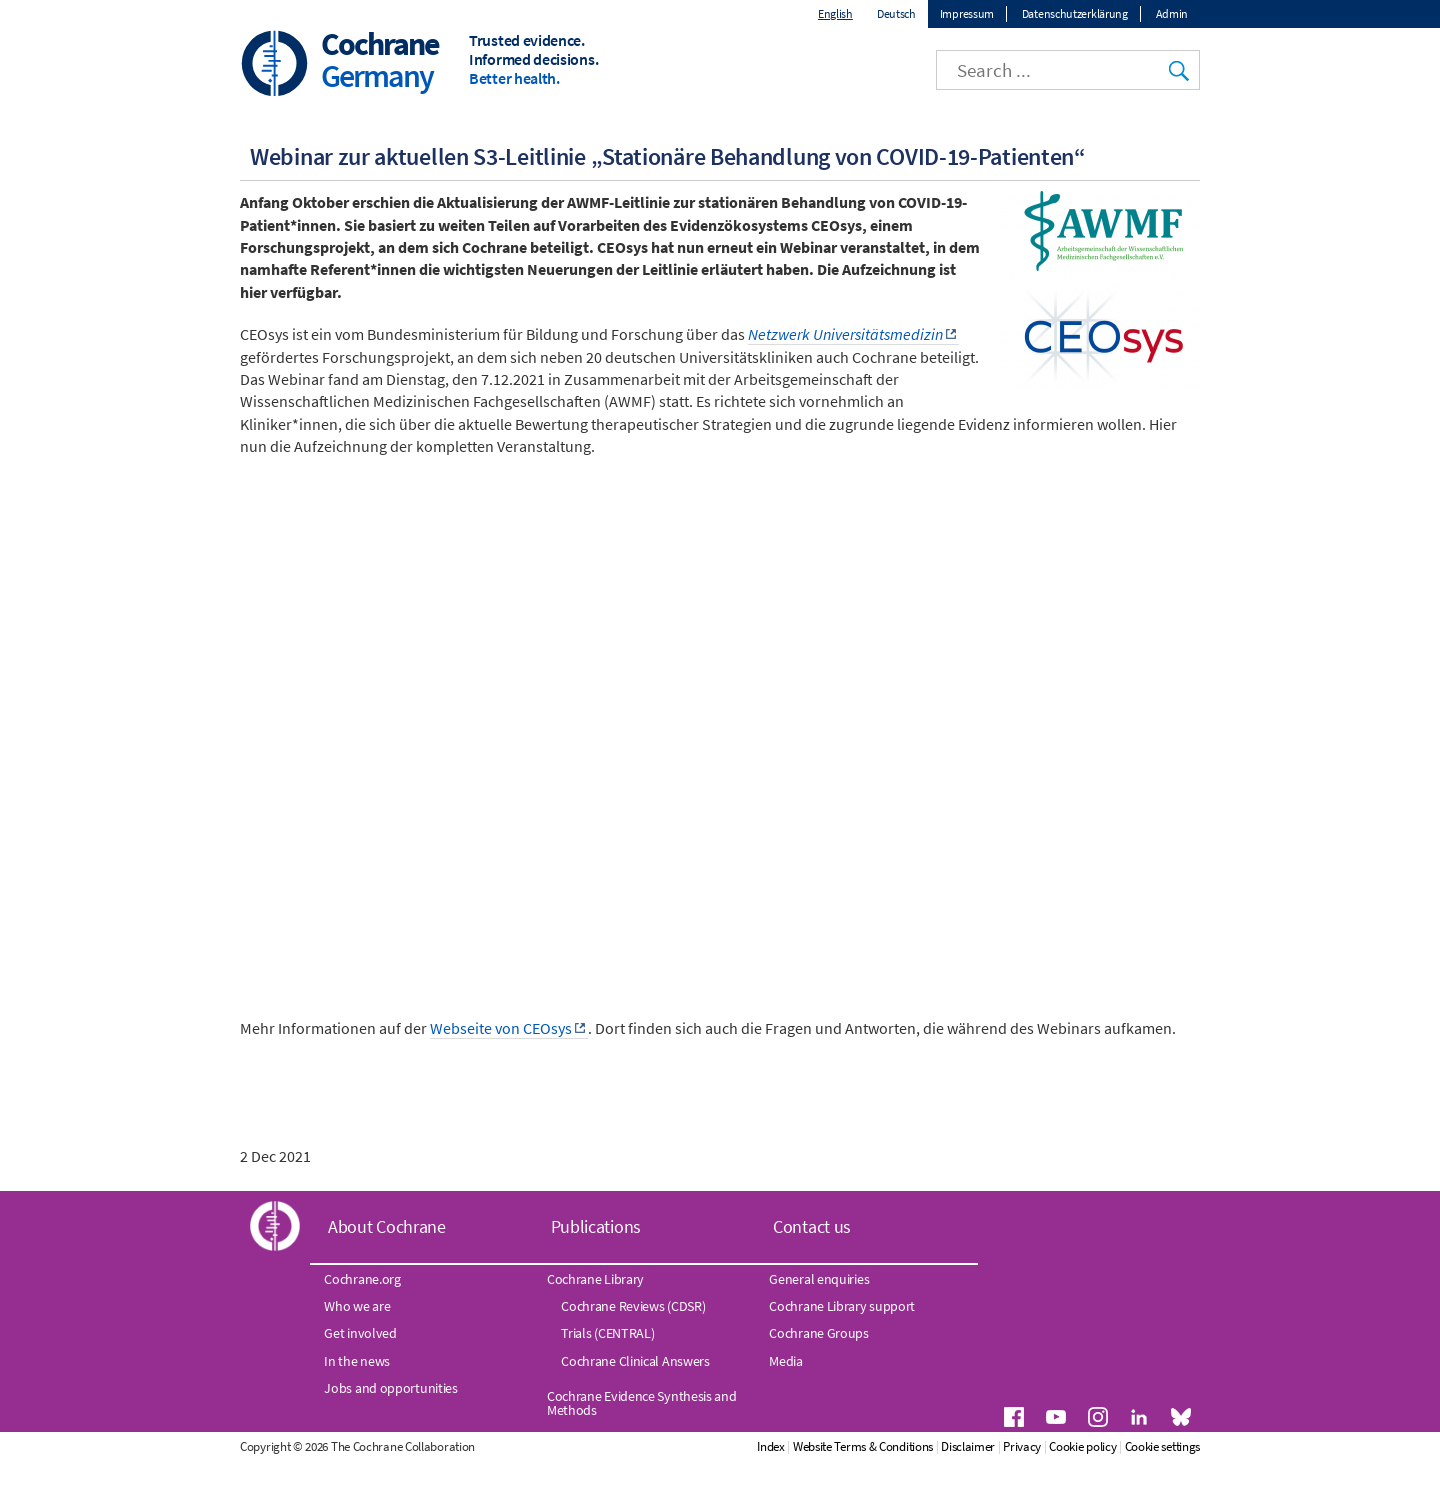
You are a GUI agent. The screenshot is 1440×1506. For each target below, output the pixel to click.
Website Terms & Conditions (946, 1494)
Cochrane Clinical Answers (635, 1409)
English (835, 13)
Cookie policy (1166, 1494)
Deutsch (896, 13)
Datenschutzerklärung (1075, 13)
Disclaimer (1052, 1494)
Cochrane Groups (819, 1381)
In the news (357, 1409)
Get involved (360, 1381)
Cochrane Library (595, 1327)
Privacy (1106, 1494)
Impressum (967, 13)
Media (786, 1409)
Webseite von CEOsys (501, 1076)
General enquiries (819, 1327)
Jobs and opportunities (390, 1436)
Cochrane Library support (842, 1354)
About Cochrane (387, 1274)
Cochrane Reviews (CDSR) (633, 1354)
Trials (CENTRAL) (607, 1381)
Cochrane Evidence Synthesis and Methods (642, 1451)
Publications (596, 1274)
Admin (1172, 13)
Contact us (812, 1274)
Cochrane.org (362, 1327)
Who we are (357, 1354)
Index (855, 1494)
